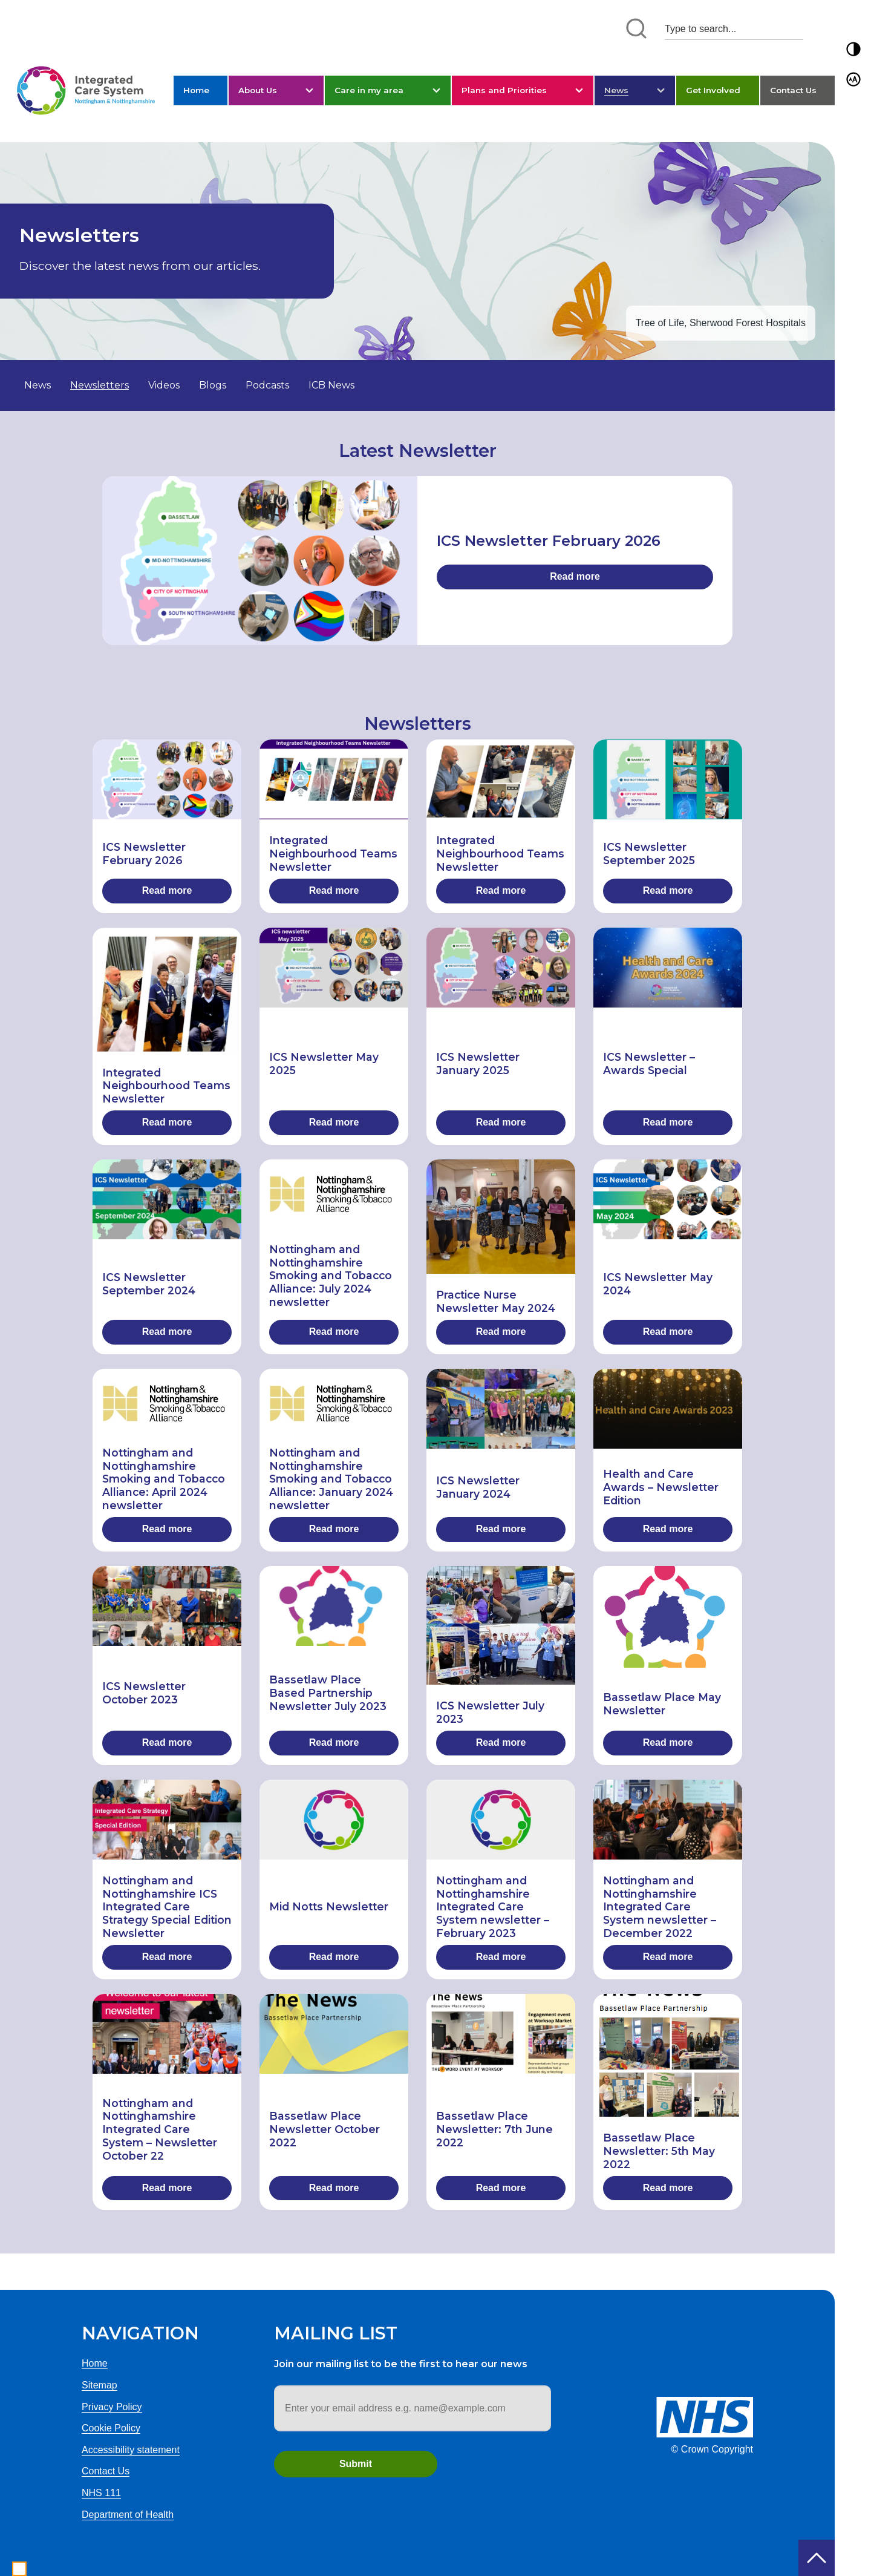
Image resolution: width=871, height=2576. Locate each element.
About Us (257, 90)
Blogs (212, 385)
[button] (853, 49)
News (616, 90)
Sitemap (99, 2385)
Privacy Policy (112, 2407)
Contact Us (793, 90)
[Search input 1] (734, 29)
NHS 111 (101, 2493)
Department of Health (128, 2514)
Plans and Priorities (504, 90)
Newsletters (99, 385)
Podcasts (267, 385)
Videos (164, 385)
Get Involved (713, 90)
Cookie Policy (111, 2428)
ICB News (331, 385)
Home (196, 90)
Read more (575, 576)
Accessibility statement (131, 2450)
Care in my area (368, 90)
